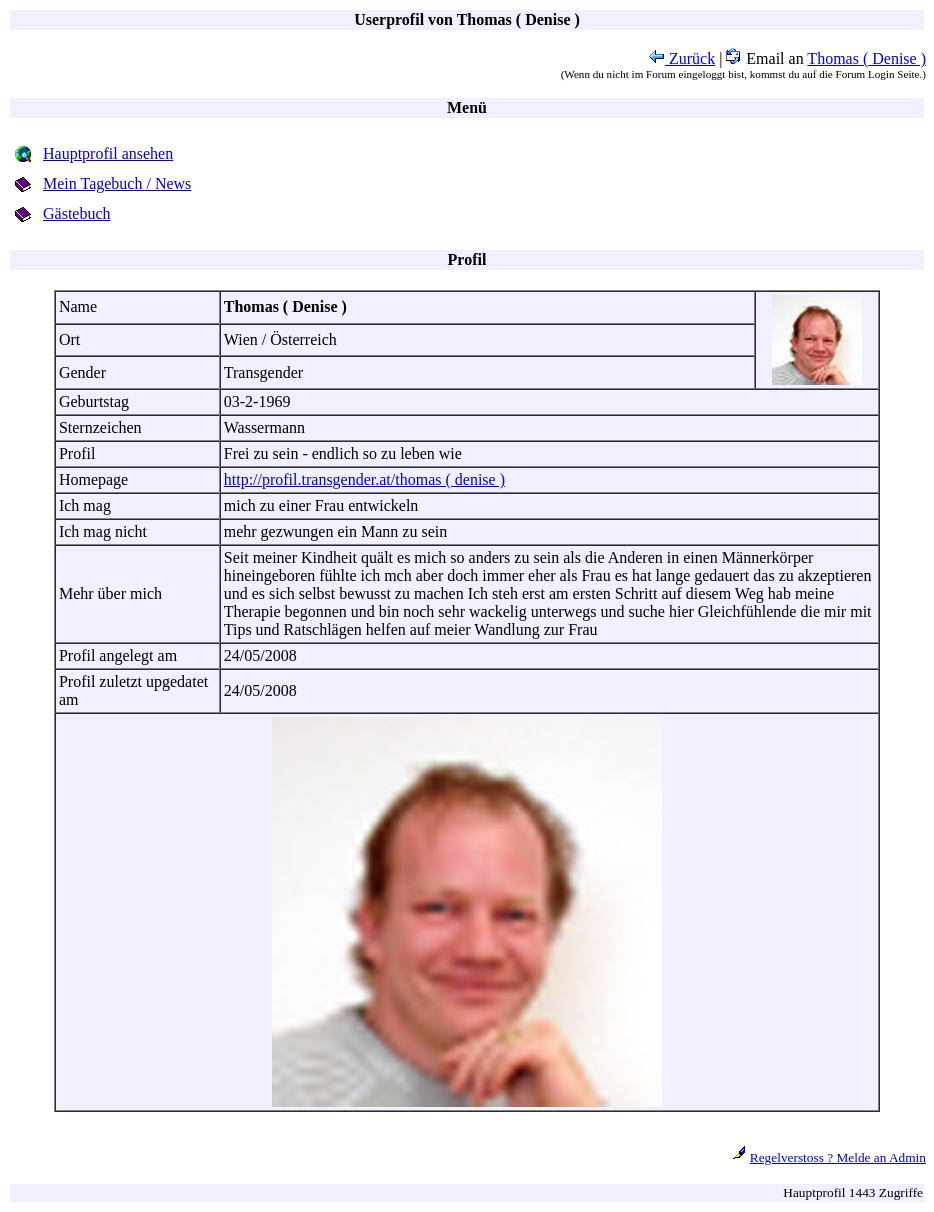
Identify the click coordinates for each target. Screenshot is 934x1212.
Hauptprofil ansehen (108, 153)
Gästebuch (77, 213)
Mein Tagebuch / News (117, 183)
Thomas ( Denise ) (866, 58)
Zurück (682, 58)
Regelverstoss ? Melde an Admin (838, 1157)
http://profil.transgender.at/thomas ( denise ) (364, 479)
